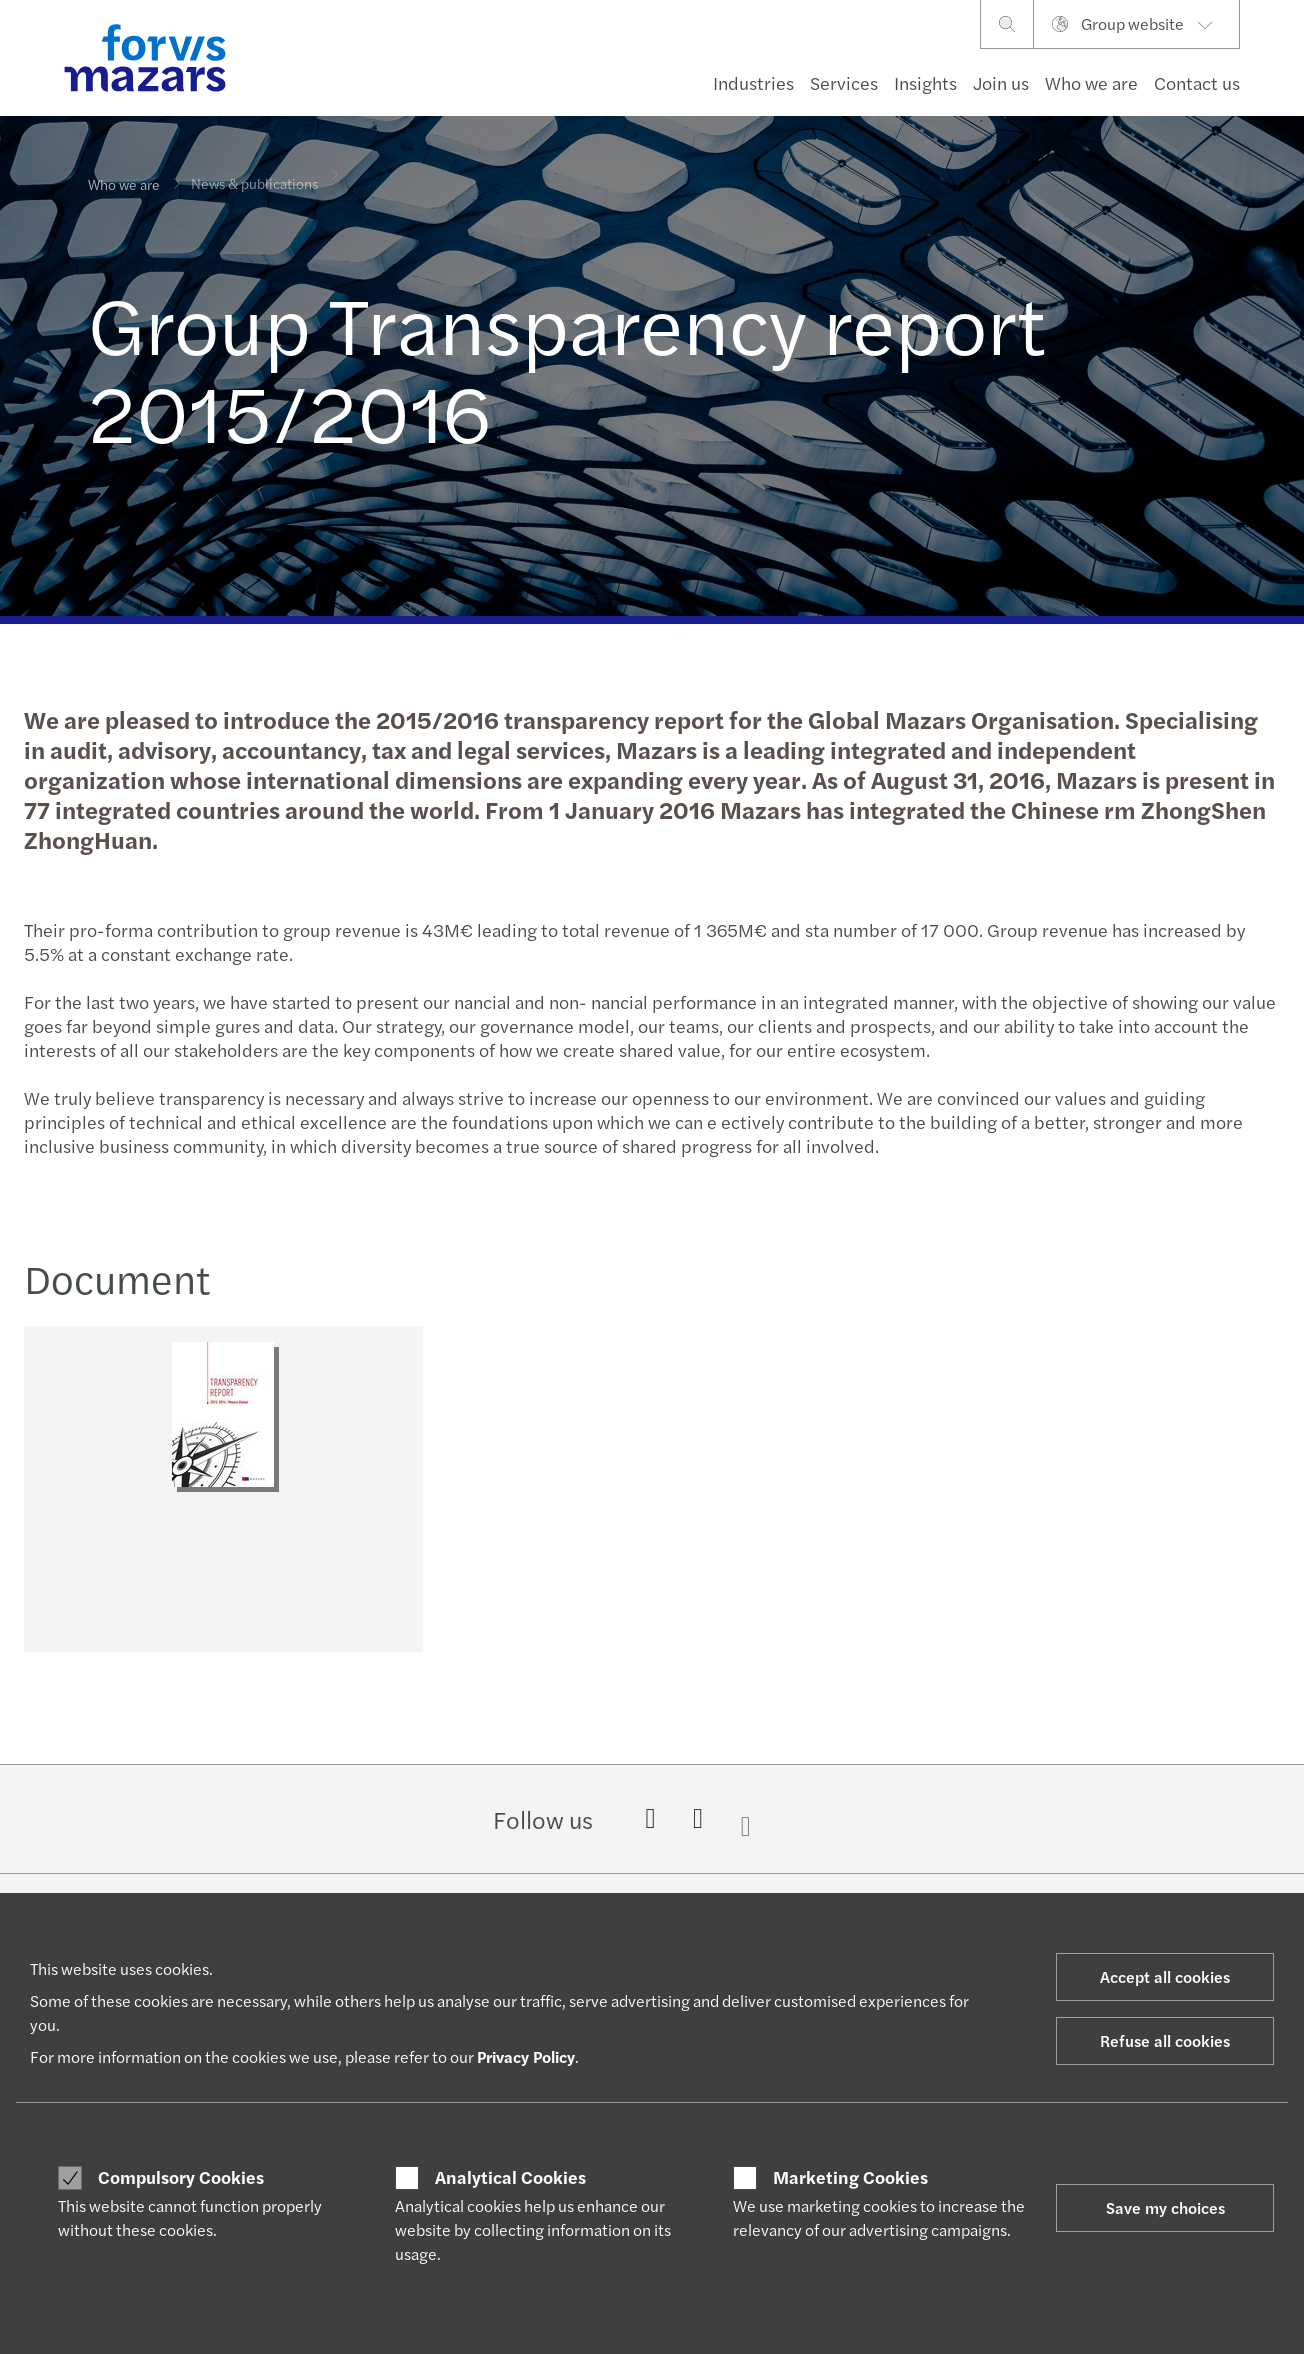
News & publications (254, 170)
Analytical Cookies (510, 2177)
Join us (1001, 82)
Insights (925, 82)
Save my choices (1165, 2207)
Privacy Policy (526, 2056)
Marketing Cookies (850, 2177)
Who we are (1091, 82)
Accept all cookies (1165, 1976)
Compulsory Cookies (181, 2177)
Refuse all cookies (1165, 2040)
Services (844, 82)
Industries (753, 82)
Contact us (1197, 82)
